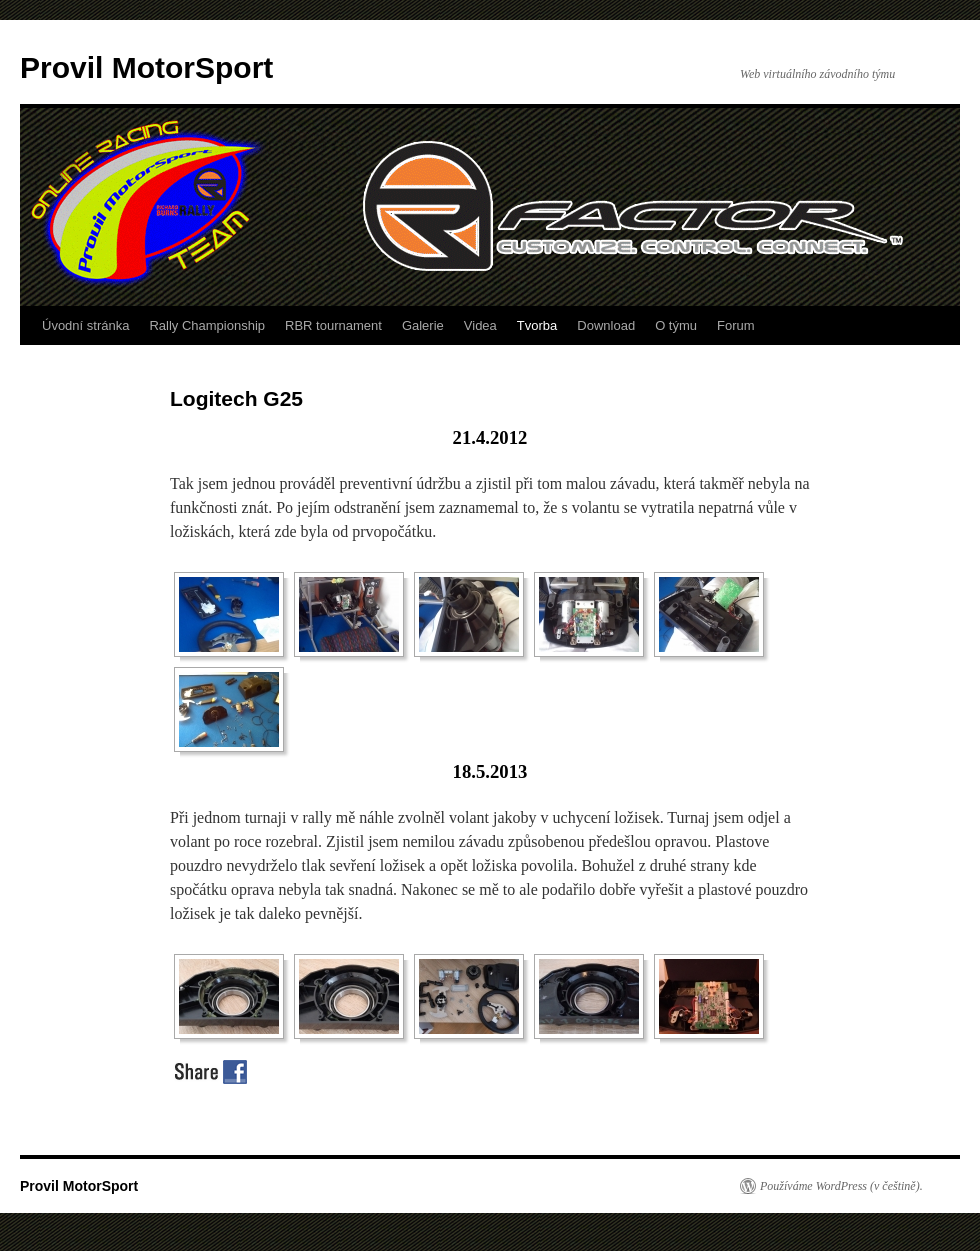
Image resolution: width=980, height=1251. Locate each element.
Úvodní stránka (85, 325)
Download (606, 325)
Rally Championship (207, 325)
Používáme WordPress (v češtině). (841, 1186)
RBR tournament (333, 325)
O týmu (676, 325)
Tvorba (537, 325)
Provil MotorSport (146, 67)
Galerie (423, 325)
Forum (736, 325)
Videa (480, 325)
